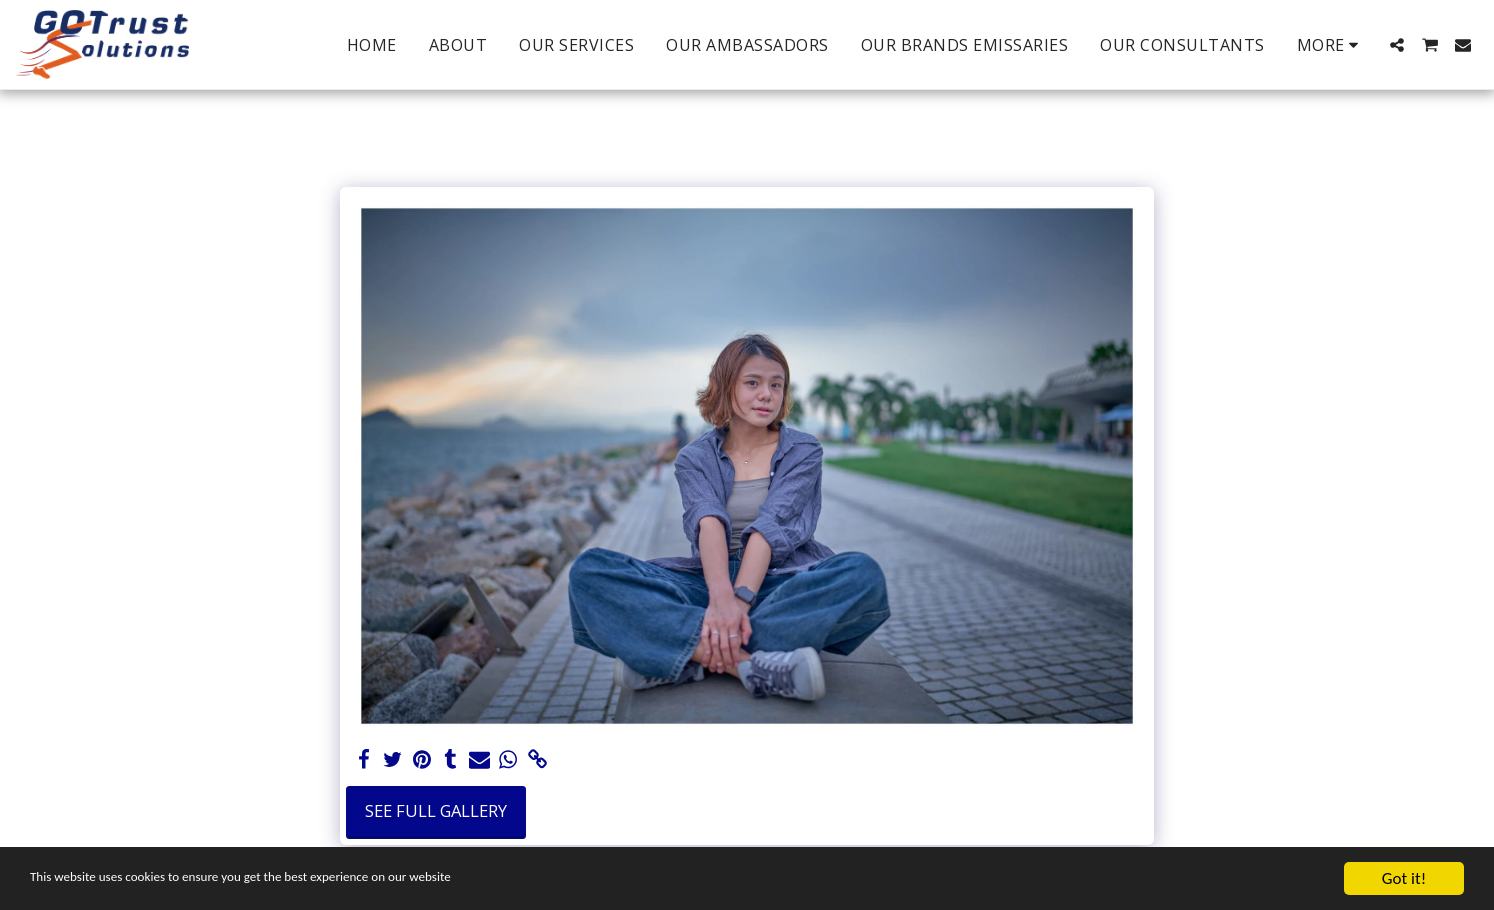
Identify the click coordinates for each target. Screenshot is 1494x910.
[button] (1397, 45)
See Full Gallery (436, 810)
